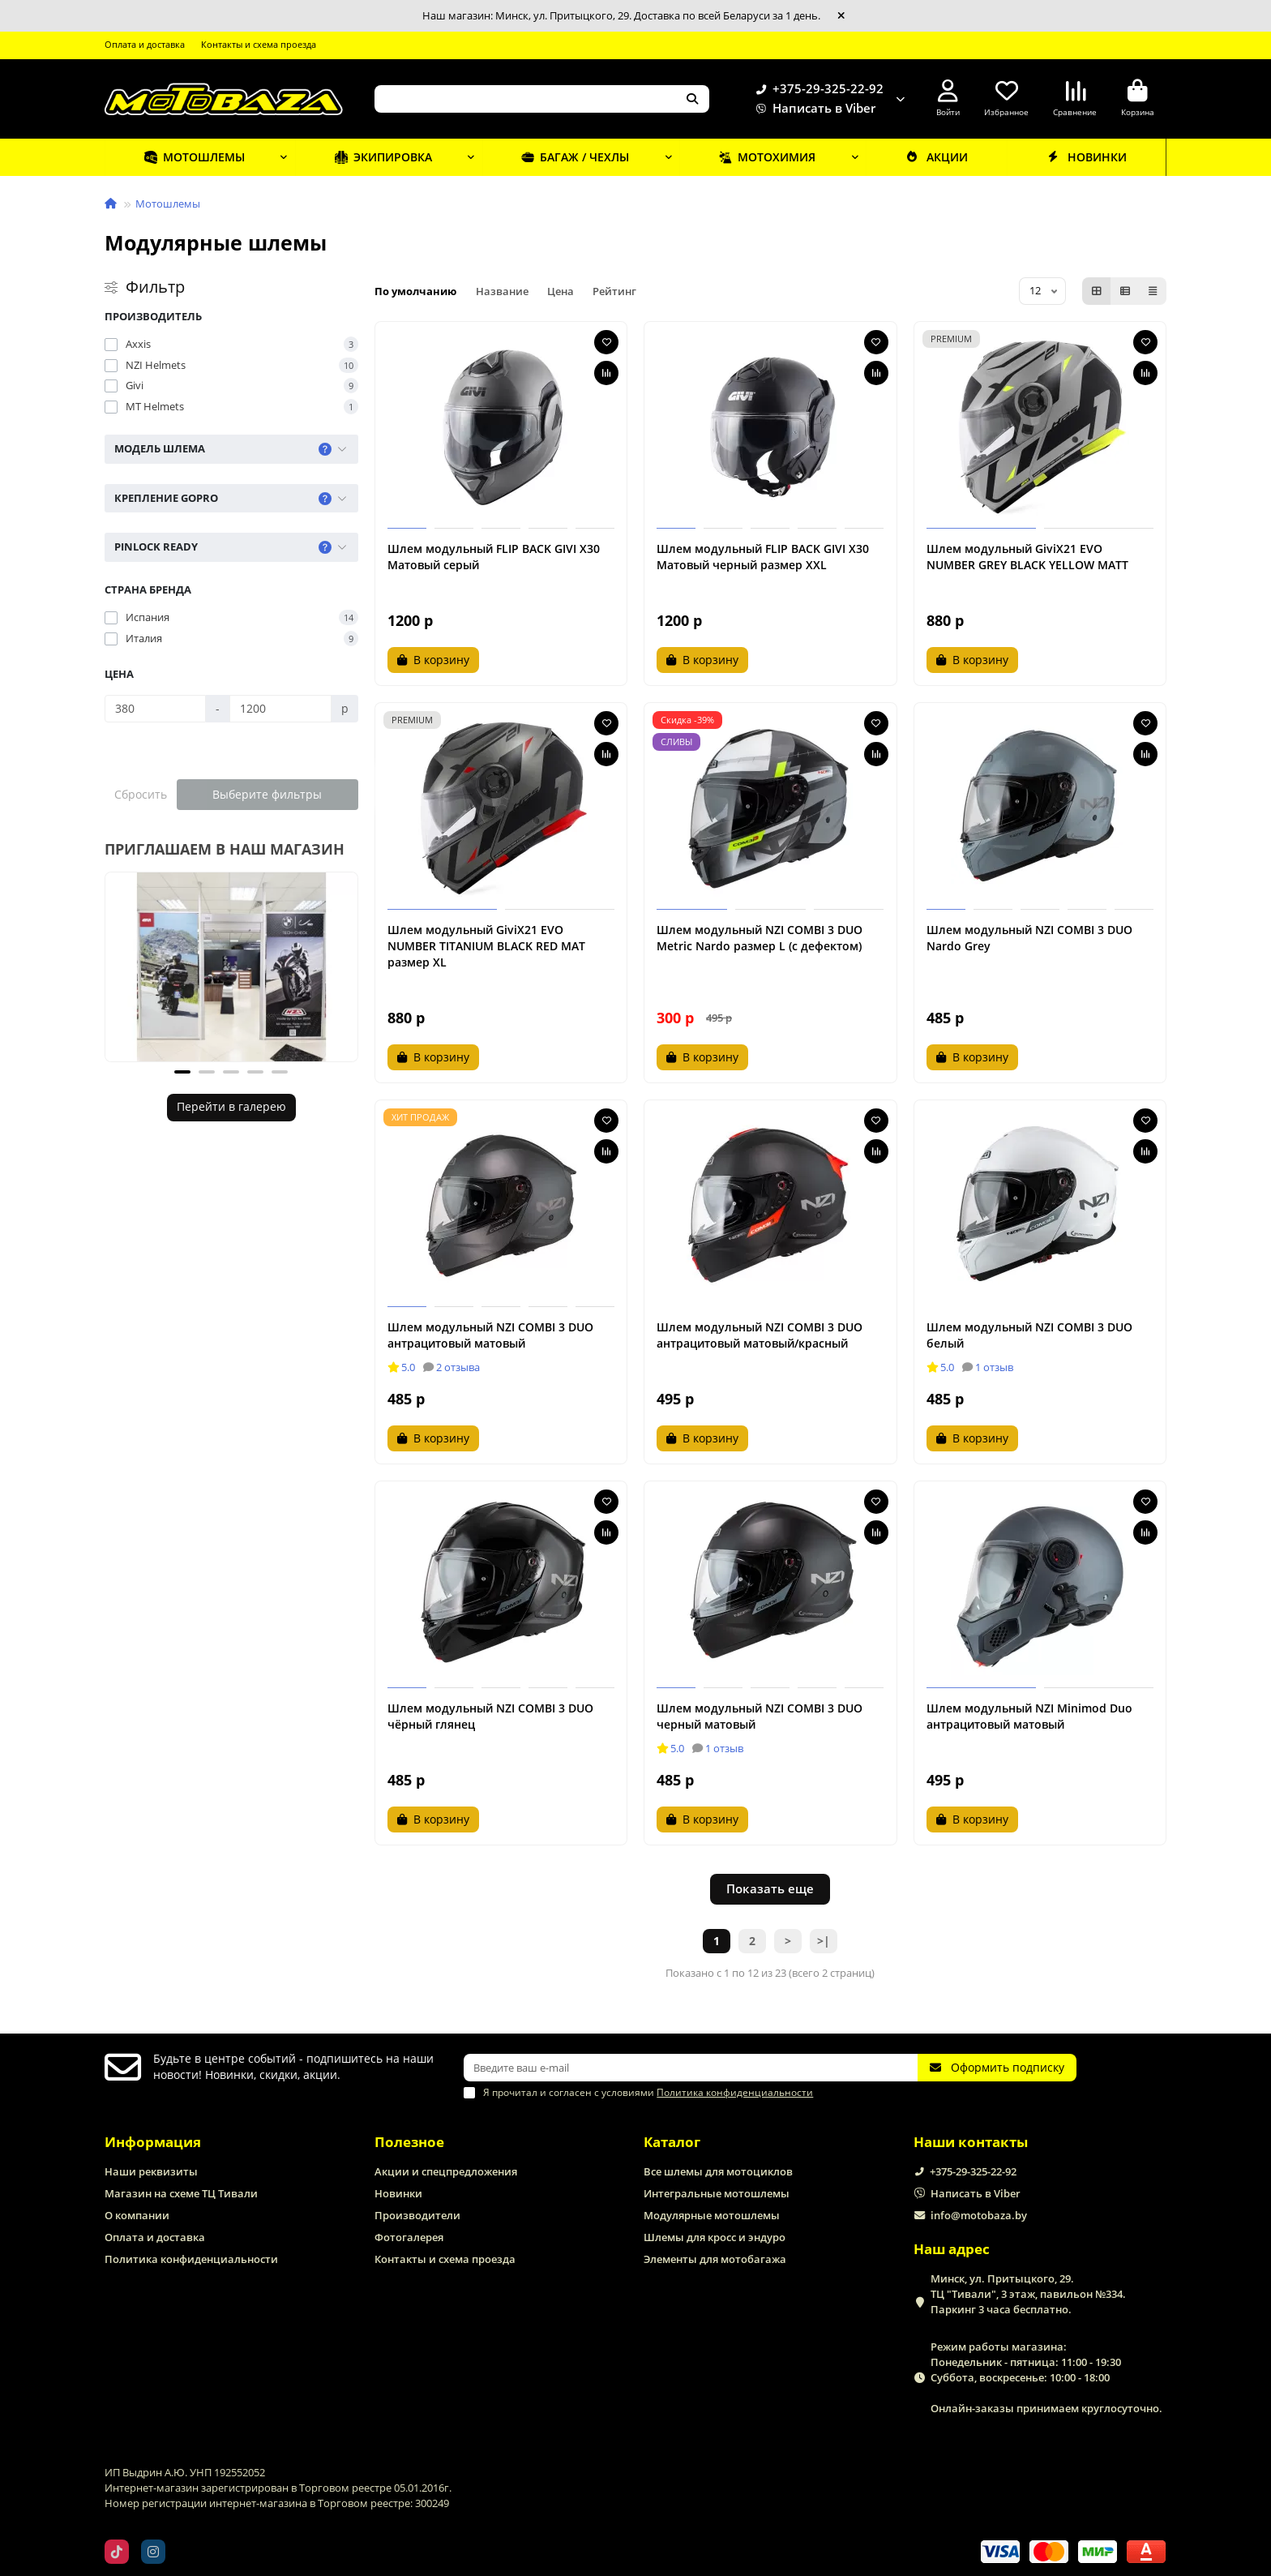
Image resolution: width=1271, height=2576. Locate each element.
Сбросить (140, 794)
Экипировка (382, 156)
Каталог (672, 2141)
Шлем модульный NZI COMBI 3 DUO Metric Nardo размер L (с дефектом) (759, 938)
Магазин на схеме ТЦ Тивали (181, 2193)
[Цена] (155, 708)
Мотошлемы (194, 156)
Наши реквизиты (151, 2171)
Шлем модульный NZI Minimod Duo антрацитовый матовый (1029, 1716)
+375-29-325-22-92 (817, 89)
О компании (137, 2215)
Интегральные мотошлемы (717, 2193)
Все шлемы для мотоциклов (718, 2171)
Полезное (409, 2141)
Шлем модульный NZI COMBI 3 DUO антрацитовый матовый (490, 1335)
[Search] (542, 99)
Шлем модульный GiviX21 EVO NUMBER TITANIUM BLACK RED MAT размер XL (486, 946)
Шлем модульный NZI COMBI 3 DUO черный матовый (759, 1716)
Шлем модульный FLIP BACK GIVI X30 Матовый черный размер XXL (763, 556)
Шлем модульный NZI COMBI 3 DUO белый (1029, 1335)
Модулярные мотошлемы (712, 2215)
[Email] (691, 2067)
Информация (153, 2141)
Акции (935, 156)
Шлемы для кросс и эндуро (714, 2237)
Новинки (1086, 156)
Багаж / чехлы (574, 156)
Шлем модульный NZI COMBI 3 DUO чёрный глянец (490, 1716)
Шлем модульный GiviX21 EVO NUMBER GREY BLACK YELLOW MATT (1027, 556)
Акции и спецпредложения (445, 2171)
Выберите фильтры (267, 794)
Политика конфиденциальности (191, 2259)
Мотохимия (764, 156)
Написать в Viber (812, 109)
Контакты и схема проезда (258, 44)
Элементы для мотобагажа (715, 2259)
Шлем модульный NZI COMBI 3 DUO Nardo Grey (1029, 938)
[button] (182, 1072)
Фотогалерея (408, 2237)
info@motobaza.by (979, 2215)
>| (823, 1940)
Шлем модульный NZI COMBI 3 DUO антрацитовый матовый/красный (759, 1335)
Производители (417, 2215)
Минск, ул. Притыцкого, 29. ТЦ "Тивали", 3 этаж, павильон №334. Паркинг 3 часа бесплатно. (1028, 2294)
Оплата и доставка (145, 44)
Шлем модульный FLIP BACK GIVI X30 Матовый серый (493, 556)
